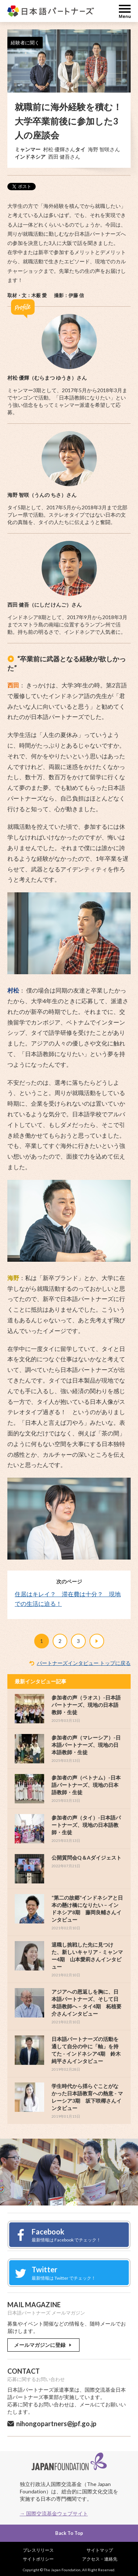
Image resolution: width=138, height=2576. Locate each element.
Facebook (66, 2235)
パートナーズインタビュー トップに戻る (84, 1663)
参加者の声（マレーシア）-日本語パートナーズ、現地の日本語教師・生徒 (86, 1744)
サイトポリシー (38, 2559)
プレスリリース (38, 2550)
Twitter (66, 2273)
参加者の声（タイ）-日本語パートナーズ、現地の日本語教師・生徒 (86, 1824)
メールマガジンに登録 (43, 2345)
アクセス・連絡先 (99, 2559)
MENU (125, 11)
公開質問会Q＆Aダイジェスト (86, 1857)
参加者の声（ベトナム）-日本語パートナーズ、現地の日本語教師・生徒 (86, 1784)
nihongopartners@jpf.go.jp (56, 2424)
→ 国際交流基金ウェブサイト (54, 2513)
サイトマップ (99, 2550)
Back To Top (69, 2533)
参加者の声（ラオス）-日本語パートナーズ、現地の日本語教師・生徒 (86, 1704)
